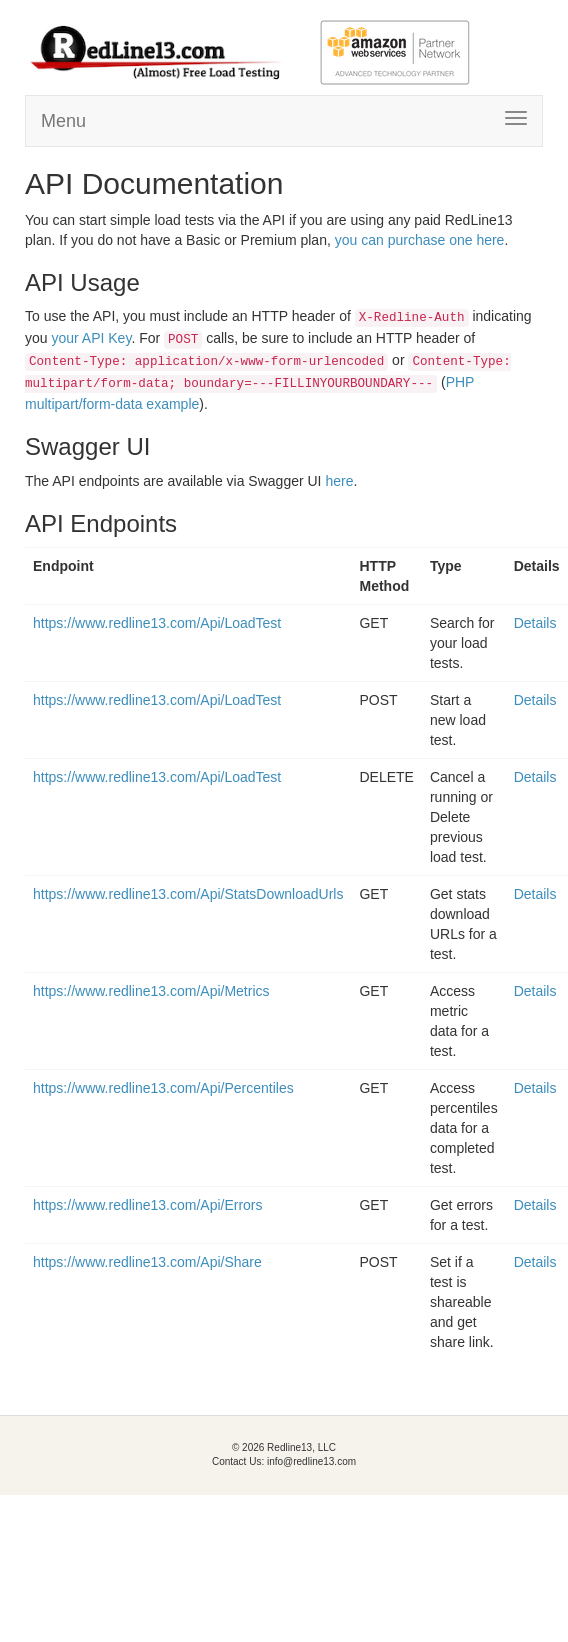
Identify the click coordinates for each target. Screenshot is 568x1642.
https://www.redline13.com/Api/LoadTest (157, 623)
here (339, 481)
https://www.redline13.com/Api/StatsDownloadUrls (188, 894)
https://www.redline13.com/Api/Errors (148, 1205)
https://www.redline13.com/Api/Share (147, 1262)
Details (535, 623)
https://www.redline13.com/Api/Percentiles (163, 1088)
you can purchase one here (420, 240)
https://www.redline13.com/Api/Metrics (151, 991)
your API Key (91, 338)
